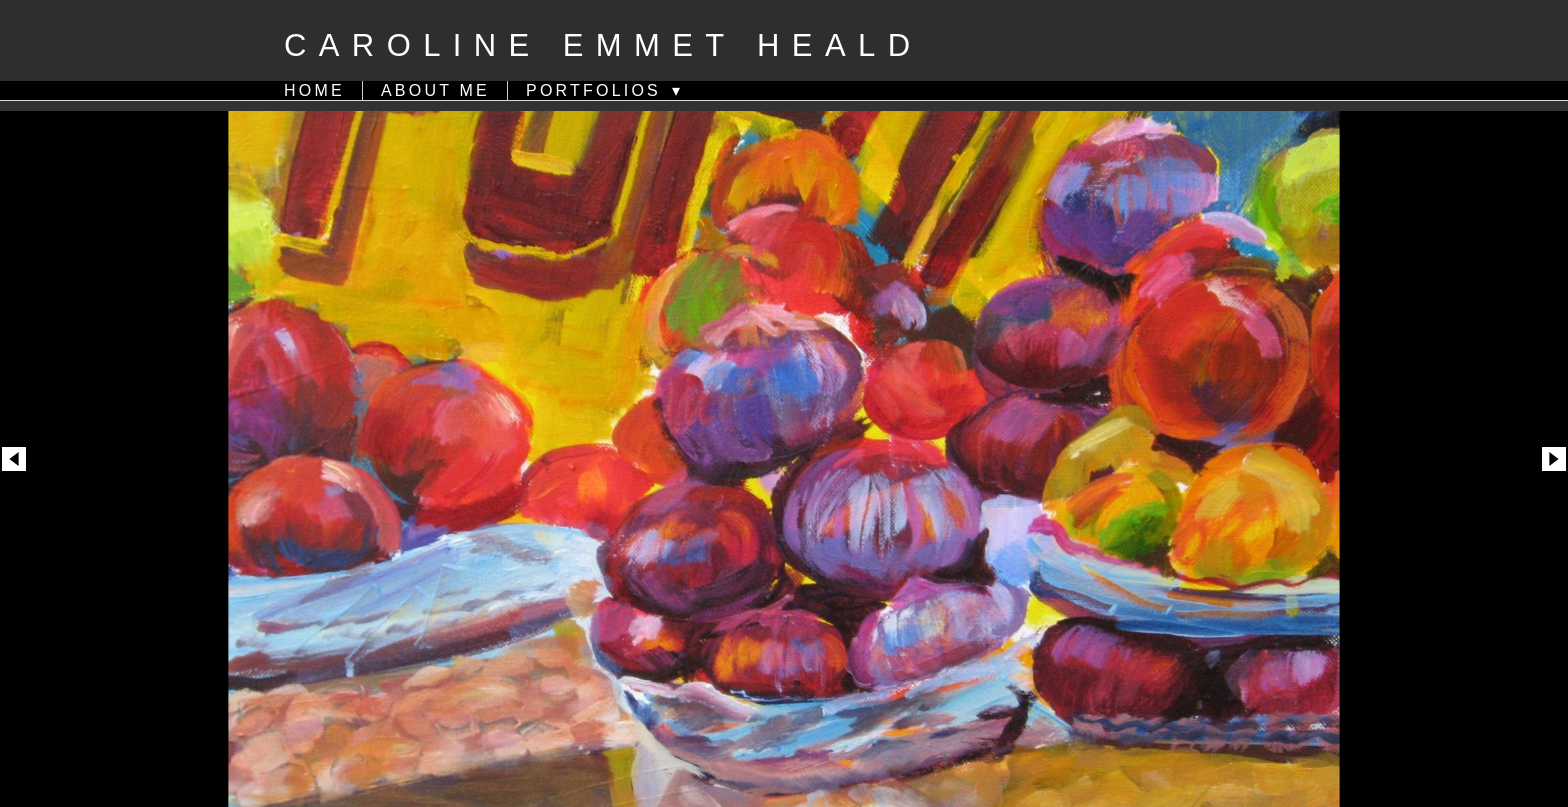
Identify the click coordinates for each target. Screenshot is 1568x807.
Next (1554, 416)
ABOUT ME (435, 90)
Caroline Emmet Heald (603, 45)
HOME (314, 90)
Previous (14, 416)
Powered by (784, 782)
